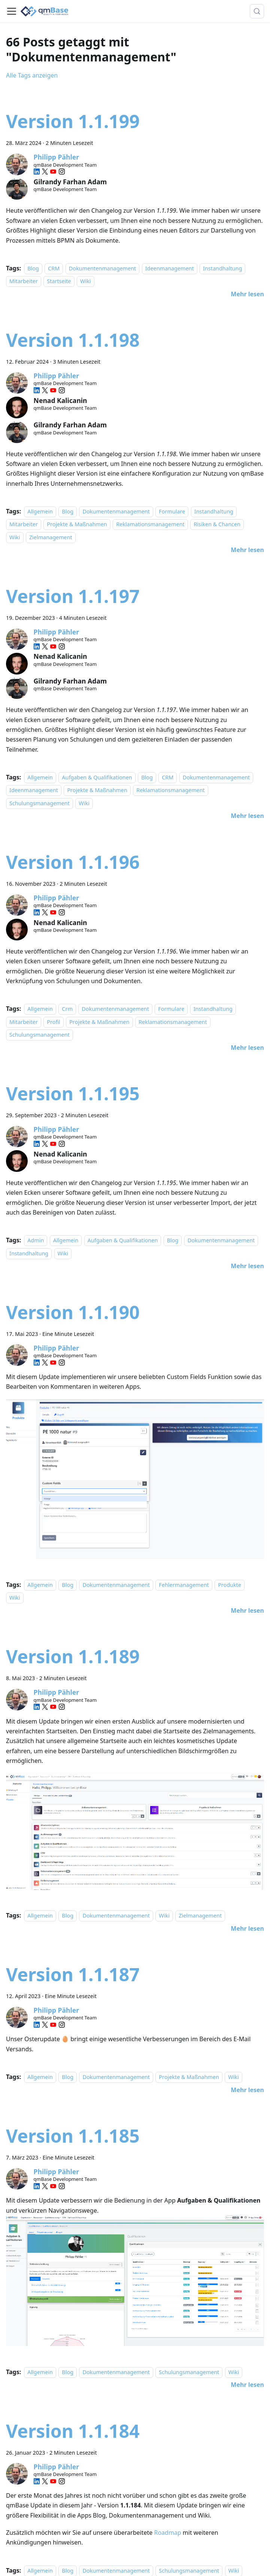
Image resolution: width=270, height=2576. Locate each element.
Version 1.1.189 (73, 1656)
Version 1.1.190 (73, 1312)
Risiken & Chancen (217, 524)
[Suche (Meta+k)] (257, 11)
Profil (53, 1021)
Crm (67, 1008)
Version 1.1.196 (73, 862)
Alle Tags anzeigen (32, 75)
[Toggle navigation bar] (11, 11)
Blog (33, 268)
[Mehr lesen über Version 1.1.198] (247, 550)
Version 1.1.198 (73, 340)
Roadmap (167, 2532)
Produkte (229, 1584)
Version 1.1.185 (73, 2136)
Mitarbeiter (23, 281)
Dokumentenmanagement (102, 268)
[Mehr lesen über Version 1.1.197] (247, 816)
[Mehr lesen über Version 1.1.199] (247, 294)
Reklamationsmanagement (150, 524)
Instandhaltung (222, 268)
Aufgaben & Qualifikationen (97, 777)
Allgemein (40, 511)
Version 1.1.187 (73, 1974)
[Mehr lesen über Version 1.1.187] (247, 2090)
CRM (54, 268)
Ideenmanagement (169, 268)
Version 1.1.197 (73, 596)
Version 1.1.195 (73, 1093)
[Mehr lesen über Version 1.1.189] (247, 1928)
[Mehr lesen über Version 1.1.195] (247, 1266)
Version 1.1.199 (73, 121)
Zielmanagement (50, 537)
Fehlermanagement (184, 1584)
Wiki (85, 281)
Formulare (172, 511)
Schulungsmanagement (39, 803)
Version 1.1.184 (73, 2431)
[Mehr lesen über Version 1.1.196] (247, 1047)
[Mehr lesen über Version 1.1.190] (247, 1610)
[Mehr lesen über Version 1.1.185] (247, 2384)
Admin (35, 1240)
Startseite (59, 281)
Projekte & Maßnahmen (77, 524)
